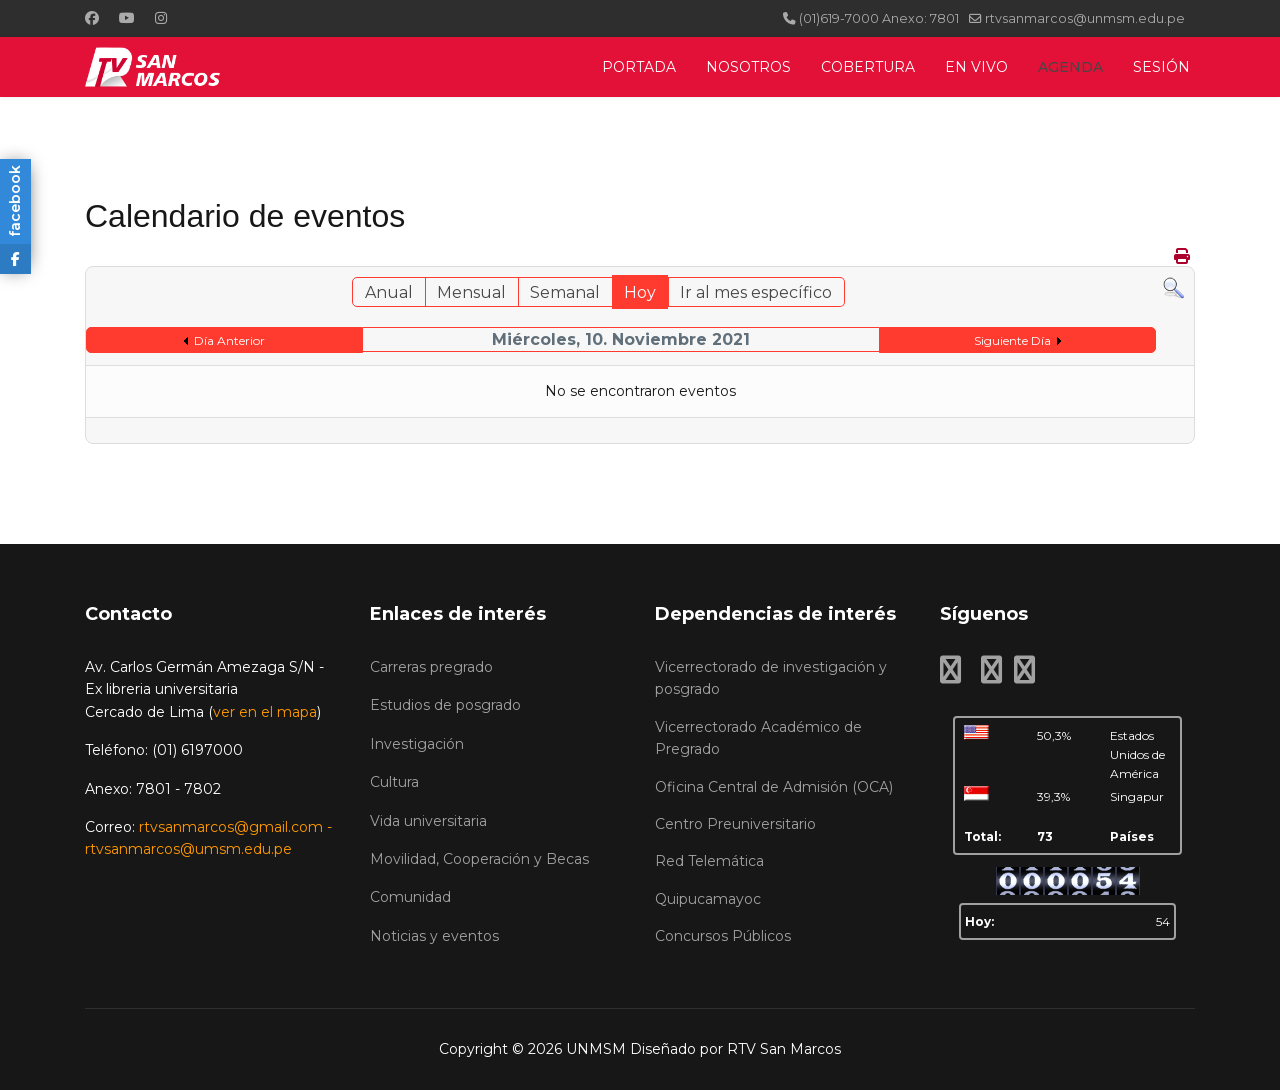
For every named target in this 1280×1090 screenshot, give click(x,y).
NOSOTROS (748, 67)
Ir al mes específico (756, 292)
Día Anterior (229, 340)
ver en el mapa (265, 712)
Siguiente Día (1012, 340)
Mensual (471, 292)
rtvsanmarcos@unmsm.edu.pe (1085, 18)
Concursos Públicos (723, 936)
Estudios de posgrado (445, 705)
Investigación (417, 744)
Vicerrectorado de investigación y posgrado (771, 678)
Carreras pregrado (431, 667)
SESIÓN (1161, 67)
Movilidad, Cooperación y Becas (479, 859)
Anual (389, 292)
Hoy (640, 292)
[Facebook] (92, 18)
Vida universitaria (428, 821)
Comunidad (410, 897)
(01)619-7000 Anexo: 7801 (879, 18)
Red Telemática (709, 861)
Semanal (565, 292)
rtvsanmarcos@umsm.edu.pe (188, 849)
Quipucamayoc (708, 899)
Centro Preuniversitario (735, 824)
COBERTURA (868, 67)
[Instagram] (161, 18)
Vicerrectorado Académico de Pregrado (758, 738)
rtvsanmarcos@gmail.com (231, 827)
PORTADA (639, 67)
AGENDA (1070, 67)
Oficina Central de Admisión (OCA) (774, 787)
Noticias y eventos (434, 936)
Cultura (394, 782)
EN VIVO (976, 67)
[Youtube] (127, 18)
